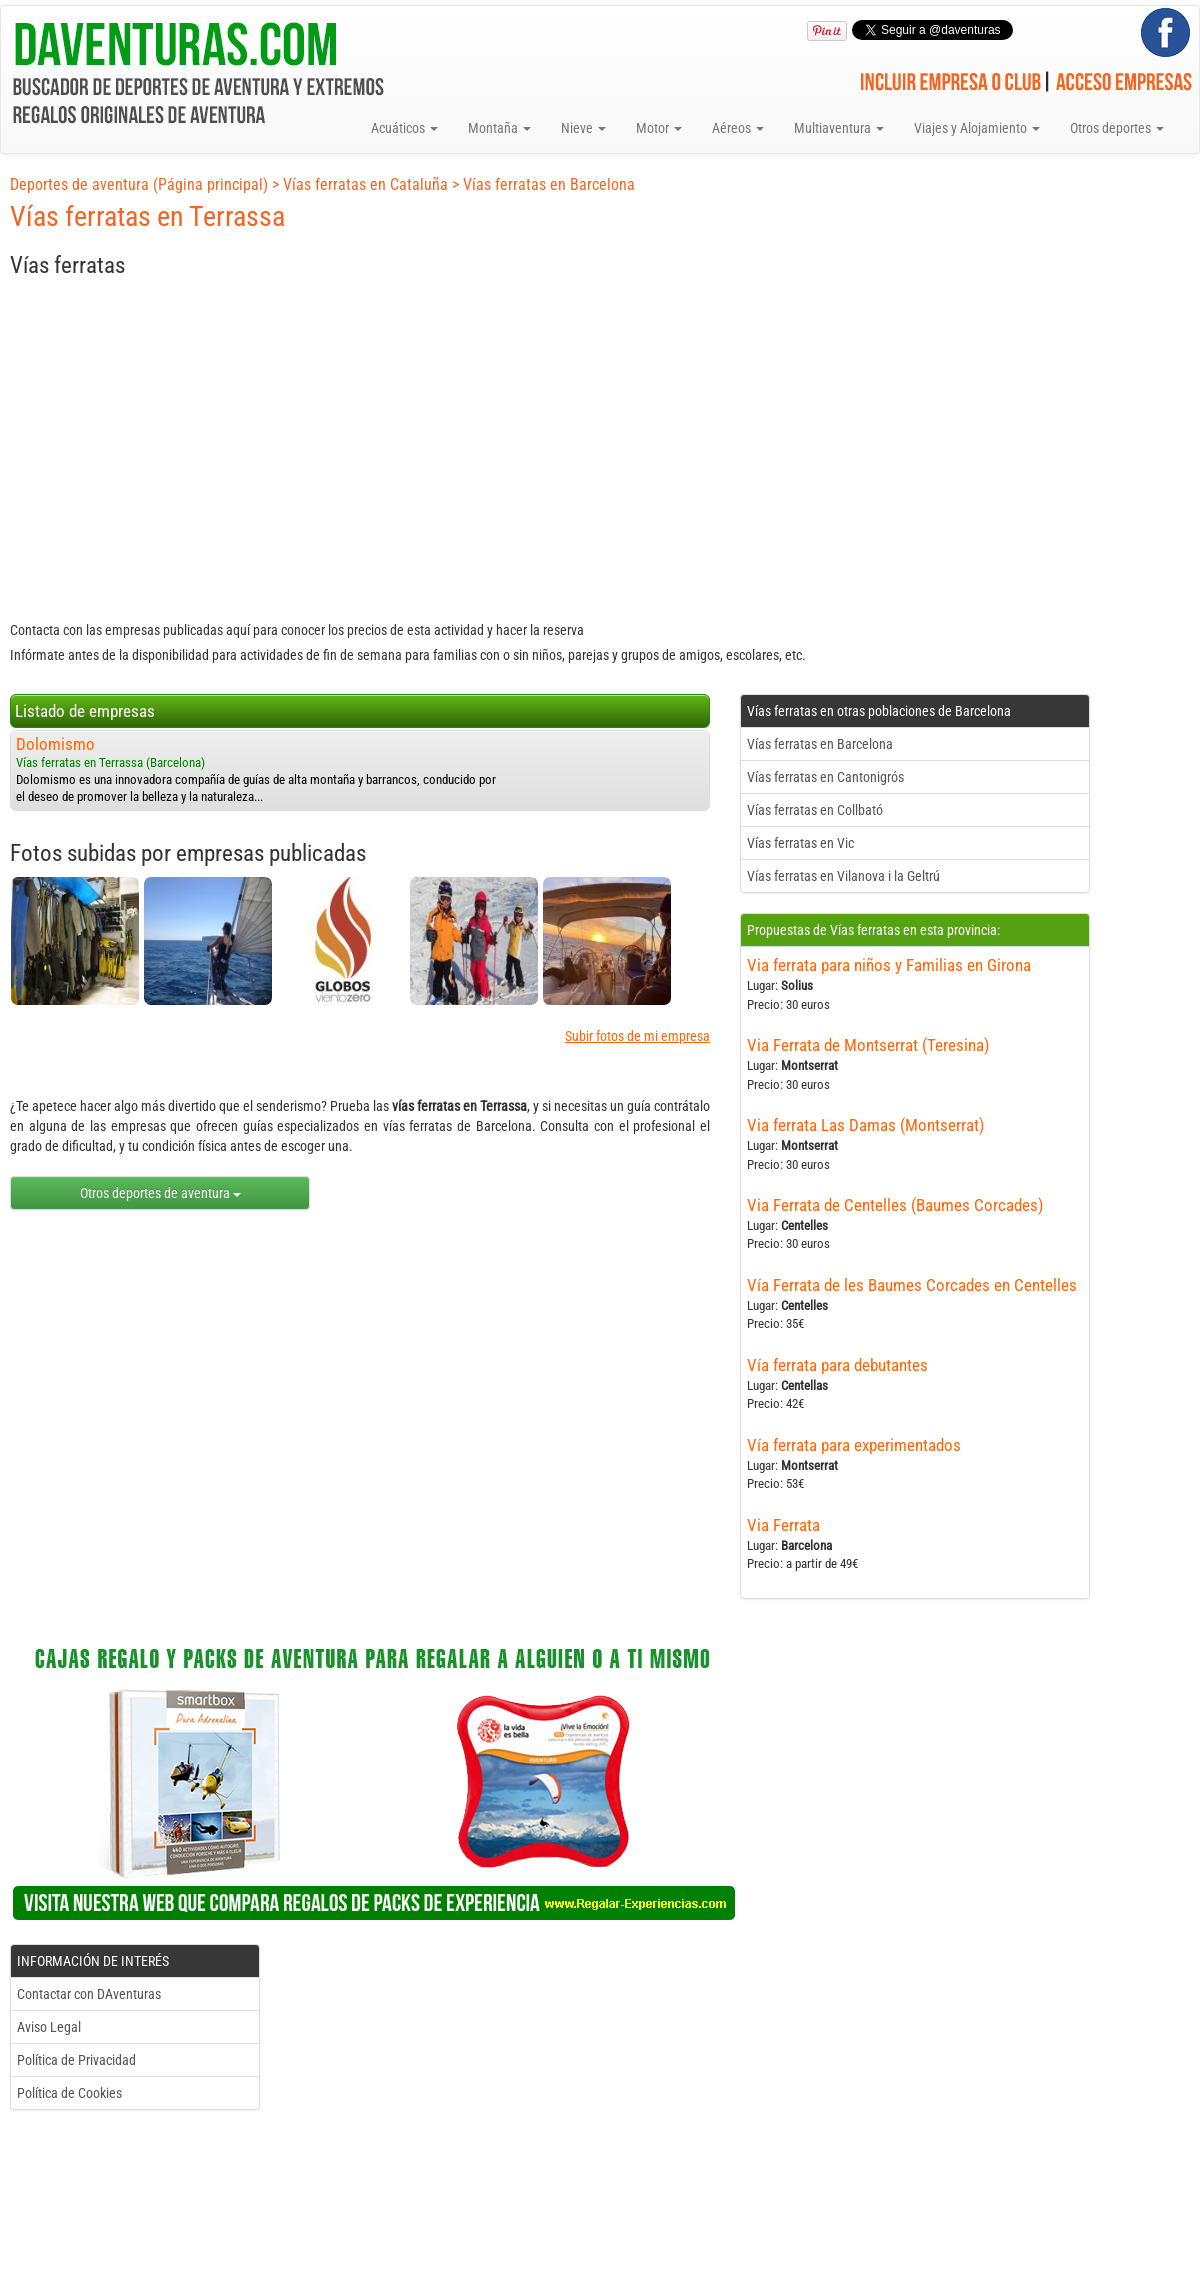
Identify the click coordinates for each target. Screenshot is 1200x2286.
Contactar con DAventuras (89, 1994)
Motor (659, 128)
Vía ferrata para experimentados (854, 1445)
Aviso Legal (49, 2027)
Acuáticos (404, 128)
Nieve (583, 128)
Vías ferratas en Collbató (815, 810)
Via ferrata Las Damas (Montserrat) (865, 1125)
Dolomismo (55, 744)
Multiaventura (839, 128)
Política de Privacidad (76, 2060)
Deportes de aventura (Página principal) (139, 184)
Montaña (499, 128)
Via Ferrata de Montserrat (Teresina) (868, 1045)
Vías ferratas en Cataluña (365, 184)
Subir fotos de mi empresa (637, 1036)
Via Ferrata (783, 1525)
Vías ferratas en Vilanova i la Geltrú (843, 876)
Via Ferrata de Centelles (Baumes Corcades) (895, 1205)
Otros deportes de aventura (160, 1193)
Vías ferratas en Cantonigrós (825, 777)
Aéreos (738, 128)
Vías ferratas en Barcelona (549, 184)
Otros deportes (1117, 128)
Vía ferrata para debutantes (837, 1365)
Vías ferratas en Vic (800, 843)
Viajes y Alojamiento (977, 128)
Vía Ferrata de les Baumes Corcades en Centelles (912, 1285)
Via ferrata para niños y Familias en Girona (889, 965)
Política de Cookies (69, 2093)
